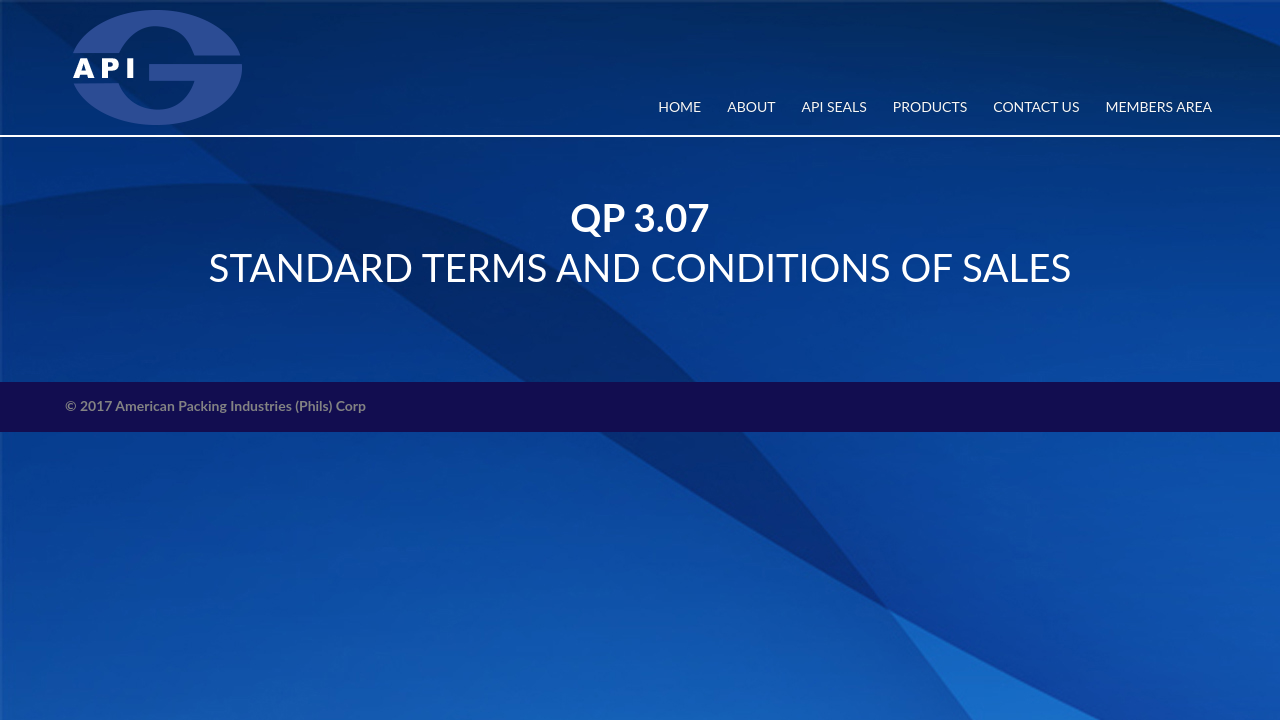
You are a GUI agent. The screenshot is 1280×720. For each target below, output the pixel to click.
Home (679, 106)
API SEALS (834, 106)
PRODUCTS (930, 106)
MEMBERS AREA (1158, 106)
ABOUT (751, 106)
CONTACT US (1036, 106)
